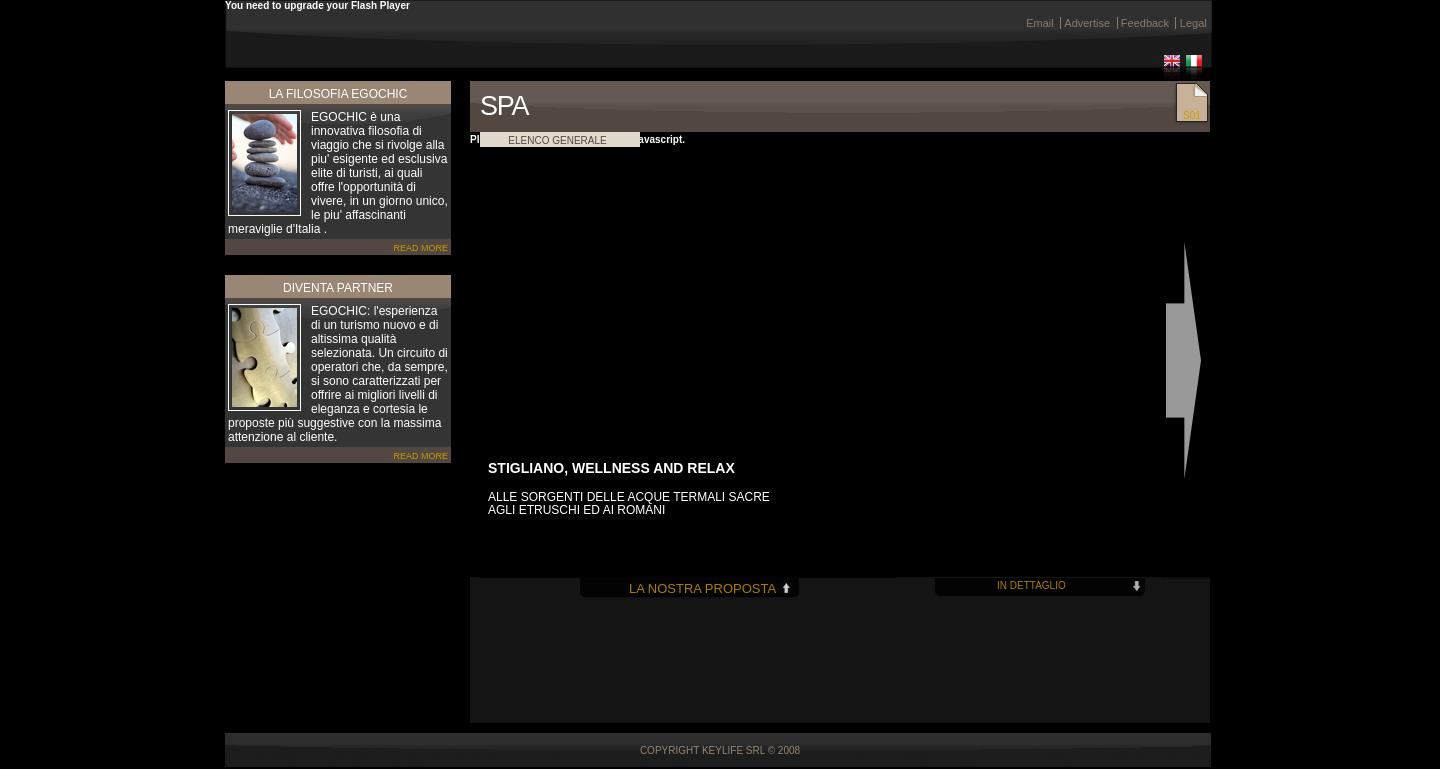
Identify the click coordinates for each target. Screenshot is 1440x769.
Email (1040, 23)
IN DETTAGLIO (1031, 585)
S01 (1192, 115)
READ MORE (420, 248)
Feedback (1145, 23)
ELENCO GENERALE (557, 140)
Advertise (1087, 23)
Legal (1193, 23)
